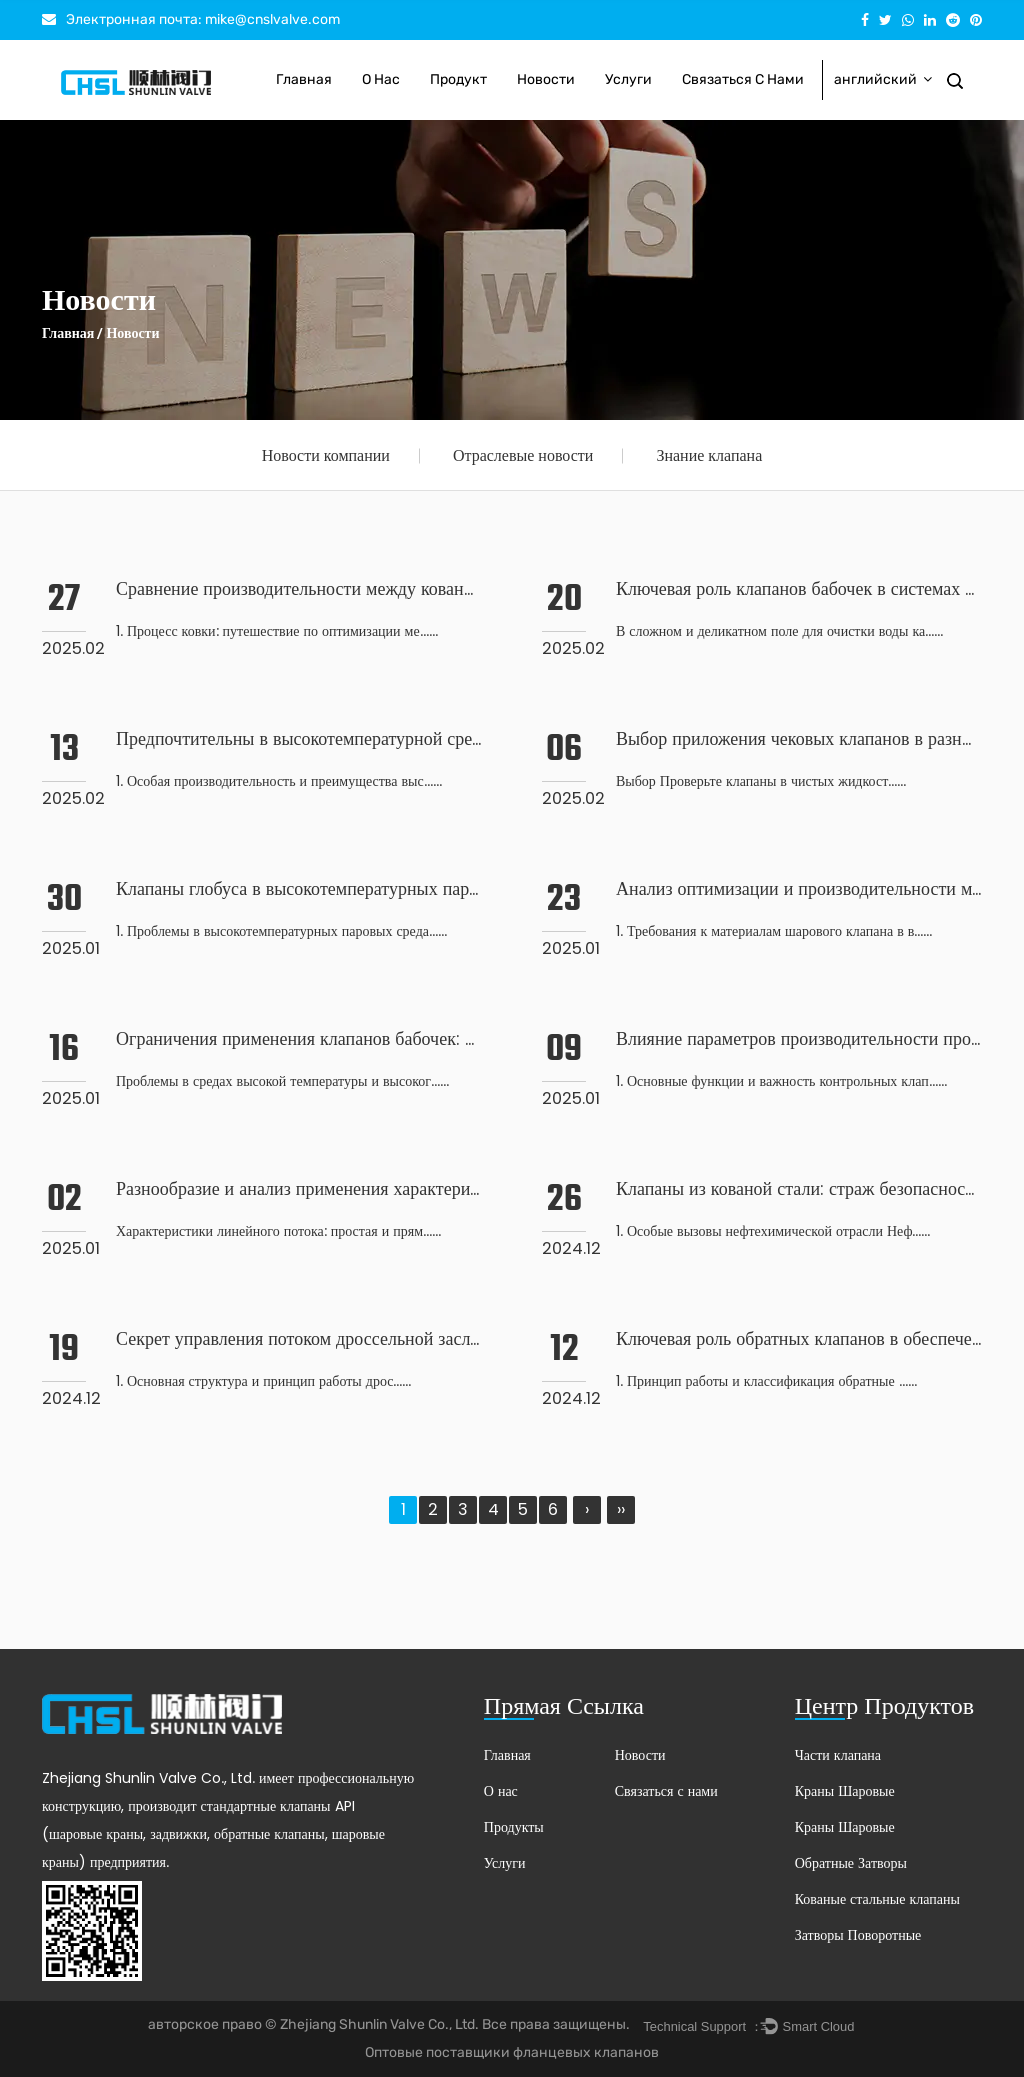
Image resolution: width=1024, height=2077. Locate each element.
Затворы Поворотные (858, 1935)
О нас (381, 79)
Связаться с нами (743, 79)
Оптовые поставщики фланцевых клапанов (512, 2052)
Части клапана (838, 1755)
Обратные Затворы (851, 1863)
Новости (546, 79)
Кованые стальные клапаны (877, 1899)
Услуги (628, 79)
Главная (304, 79)
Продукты (514, 1827)
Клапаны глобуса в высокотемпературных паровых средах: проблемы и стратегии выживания (476, 888)
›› (621, 1509)
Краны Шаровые (845, 1791)
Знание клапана (709, 455)
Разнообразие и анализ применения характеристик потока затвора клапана (402, 1188)
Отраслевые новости (523, 455)
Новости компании (326, 455)
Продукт (458, 79)
